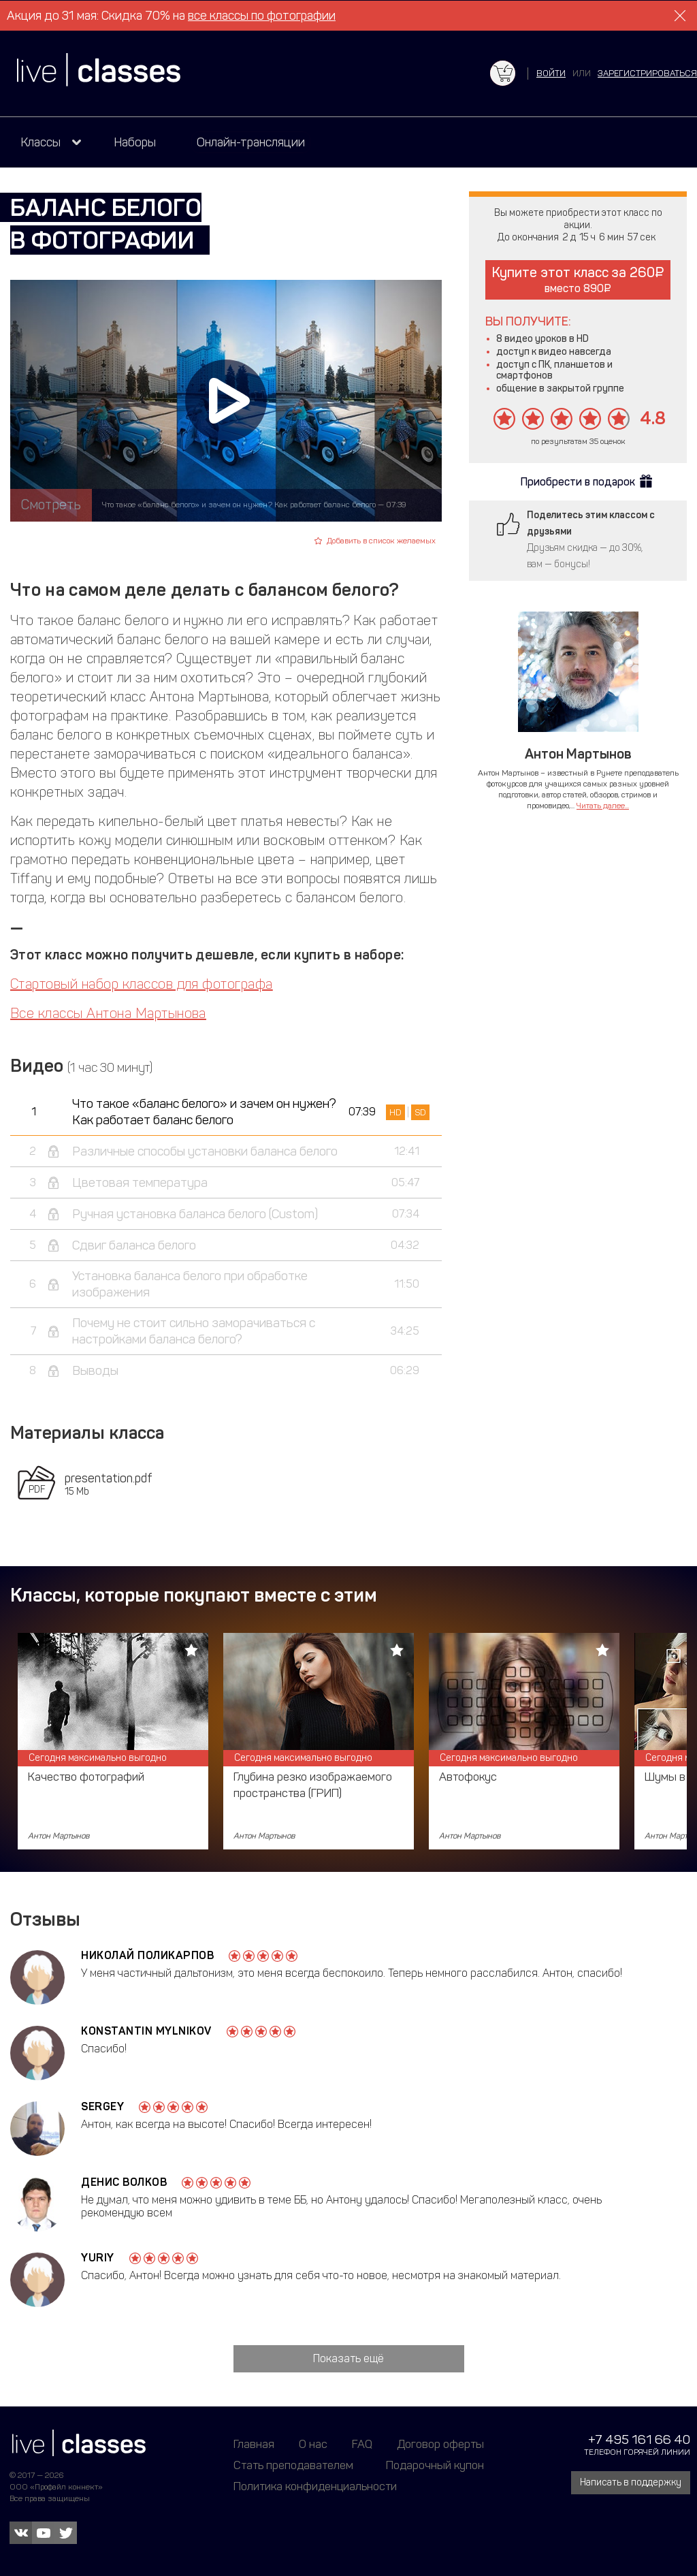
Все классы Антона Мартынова (108, 1013)
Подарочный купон (435, 2465)
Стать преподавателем (293, 2465)
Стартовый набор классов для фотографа (141, 984)
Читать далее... (603, 805)
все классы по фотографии (262, 15)
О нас (313, 2444)
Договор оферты (440, 2444)
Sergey (102, 2106)
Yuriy (97, 2257)
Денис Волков (124, 2182)
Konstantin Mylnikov (146, 2030)
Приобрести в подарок (578, 481)
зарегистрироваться (647, 73)
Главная (253, 2444)
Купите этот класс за (578, 279)
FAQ (362, 2444)
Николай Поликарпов (147, 1955)
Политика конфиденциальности (315, 2486)
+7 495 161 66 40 (639, 2439)
